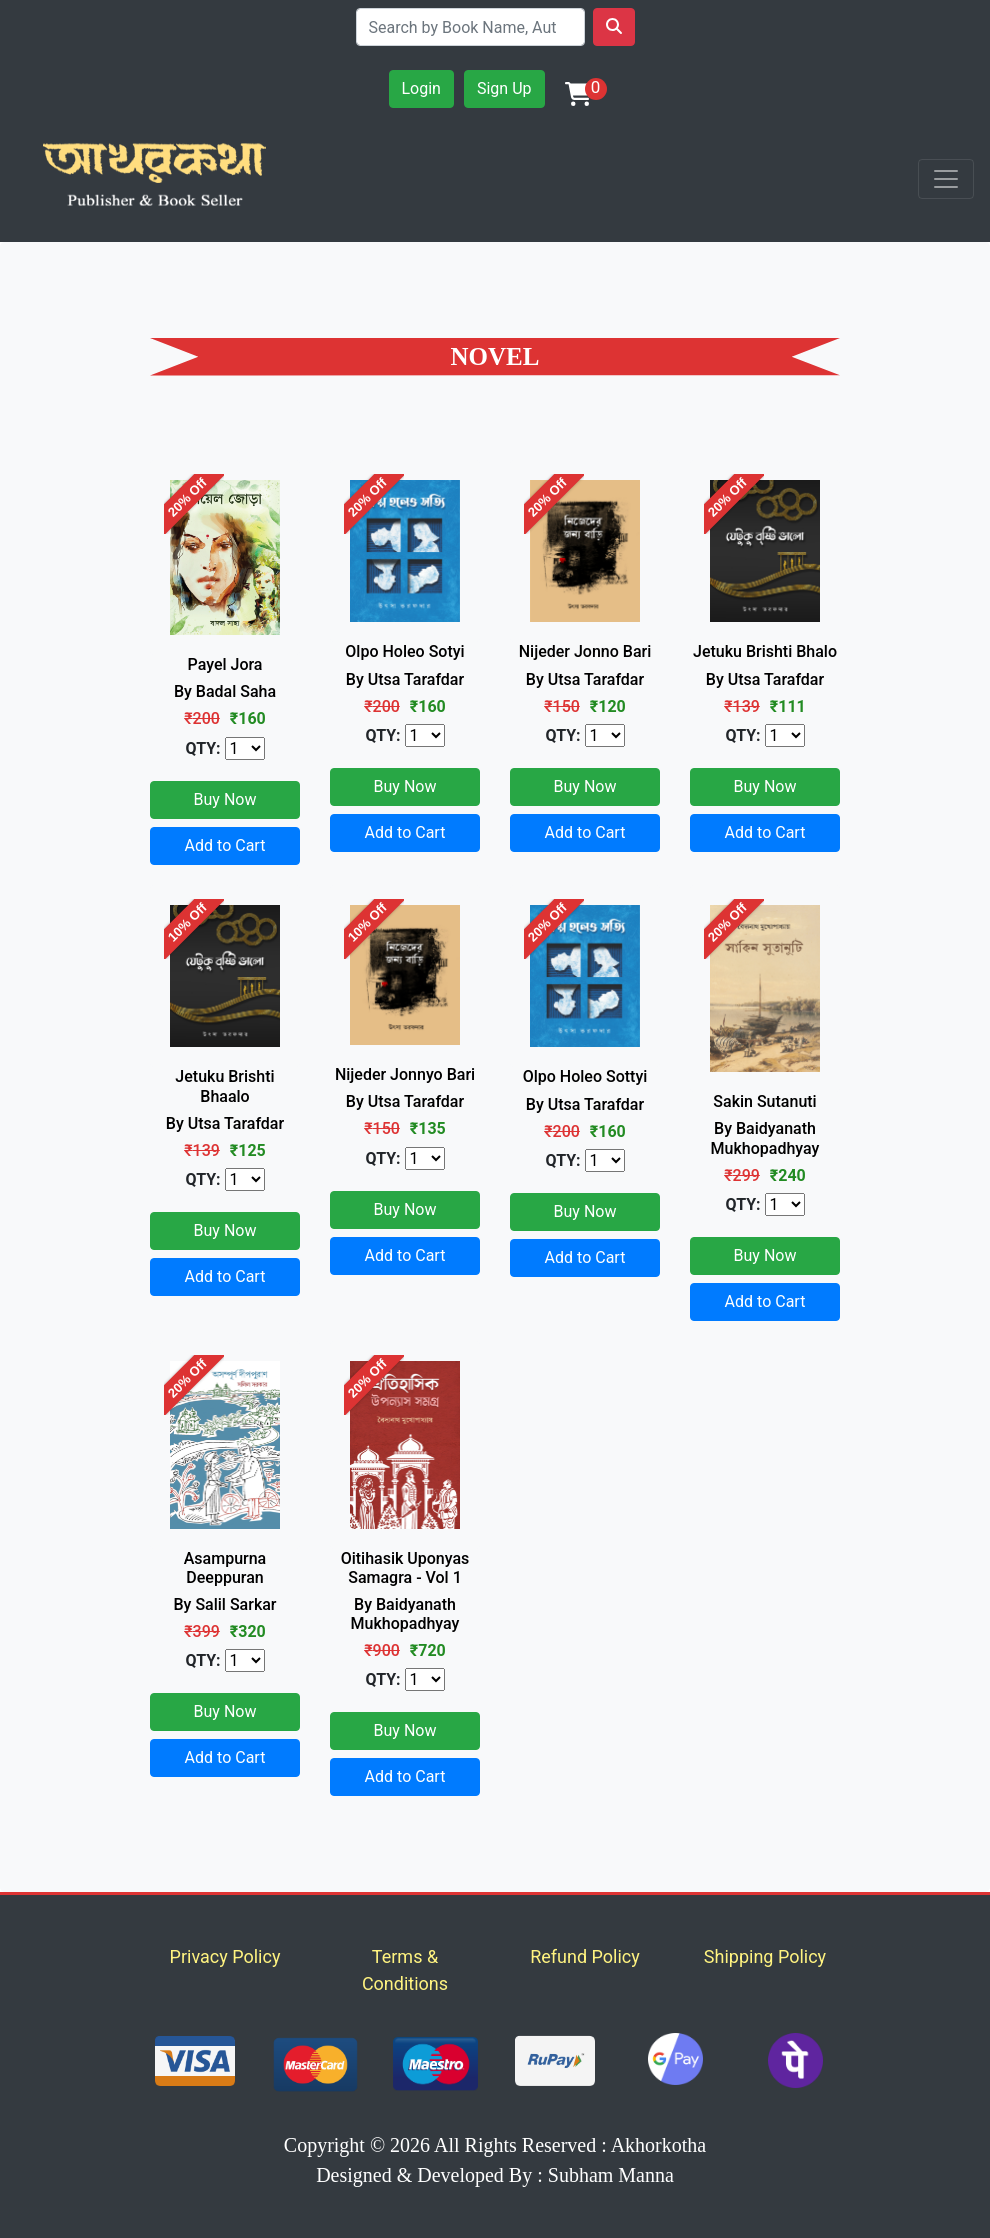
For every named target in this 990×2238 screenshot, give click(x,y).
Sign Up (504, 88)
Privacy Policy (225, 1956)
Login (421, 88)
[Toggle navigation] (946, 179)
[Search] (470, 27)
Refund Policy (585, 1956)
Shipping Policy (765, 1956)
